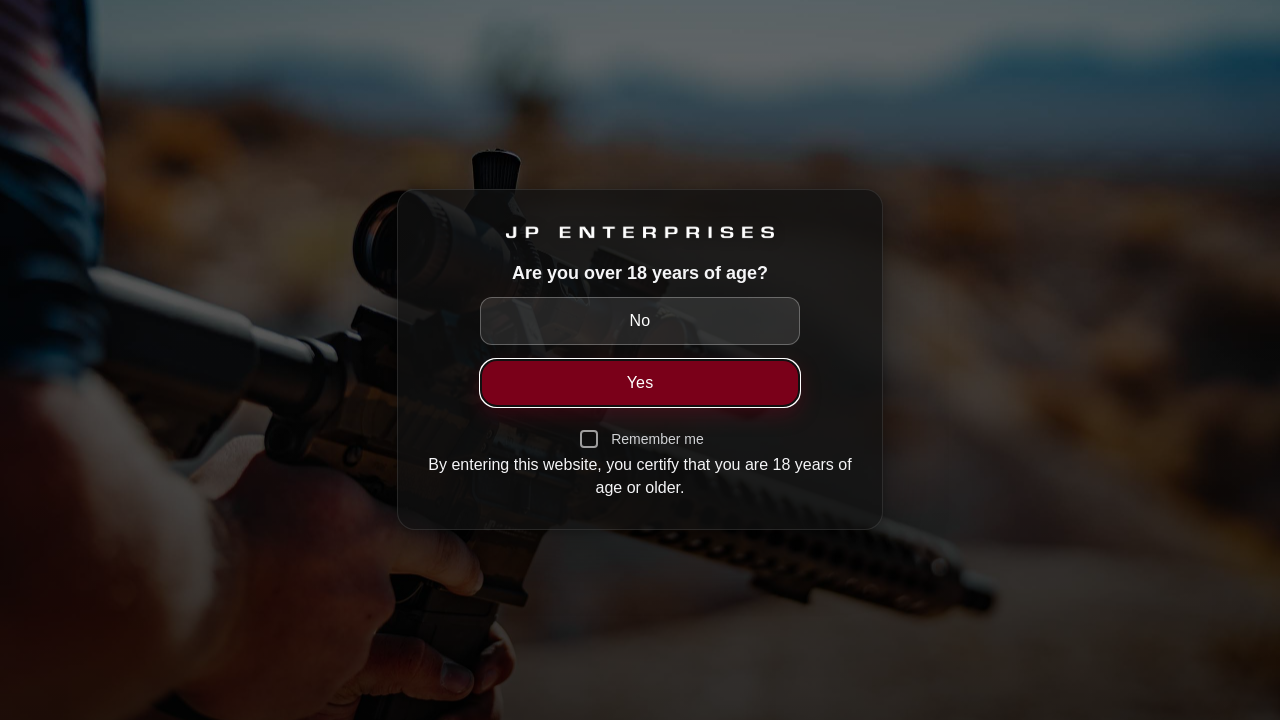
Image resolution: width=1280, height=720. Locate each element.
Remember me (657, 439)
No (640, 320)
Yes (640, 382)
